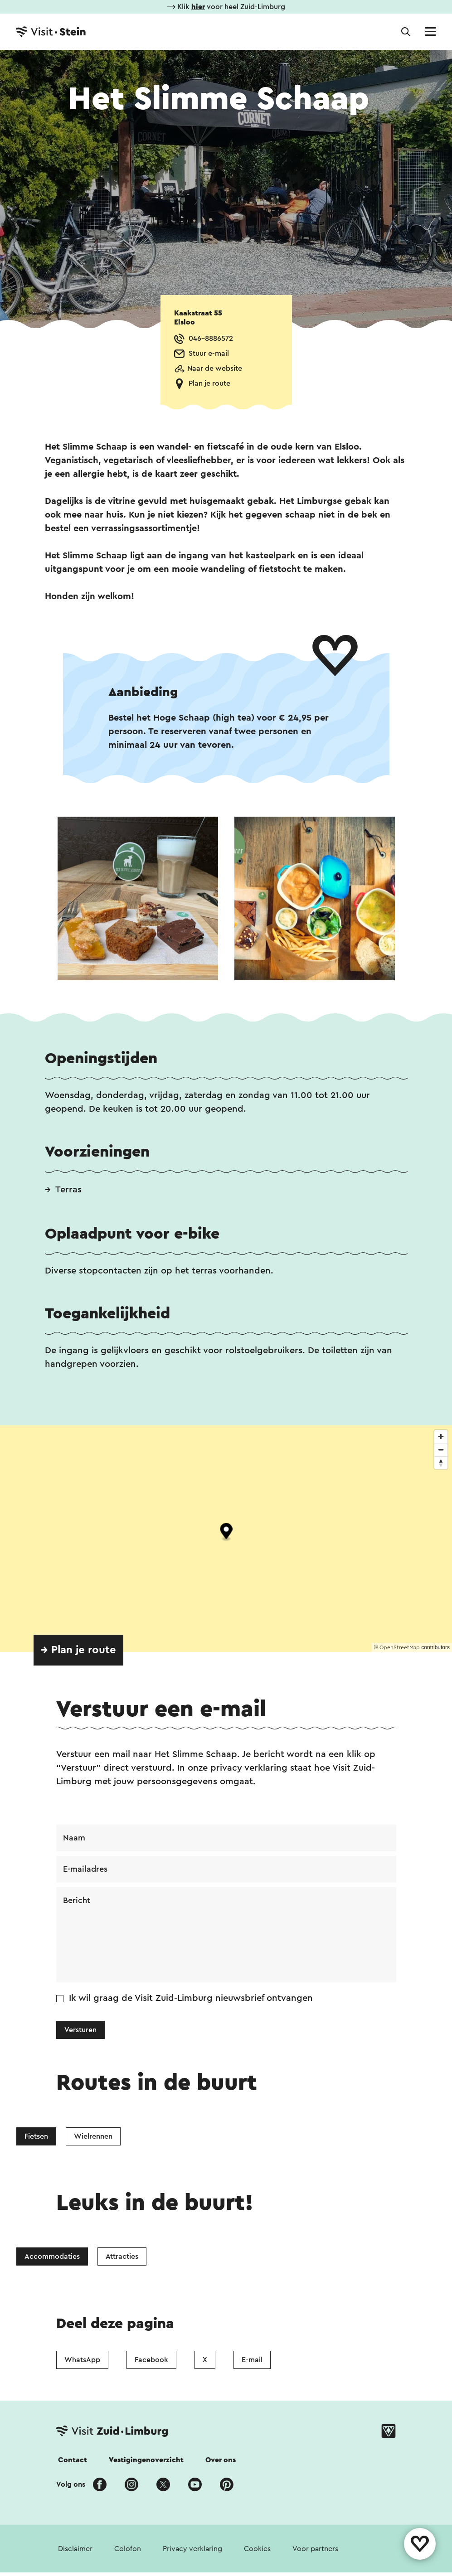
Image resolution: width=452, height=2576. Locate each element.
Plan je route (209, 383)
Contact (72, 2460)
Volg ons (70, 2484)
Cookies (257, 2548)
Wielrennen (93, 2136)
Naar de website (214, 368)
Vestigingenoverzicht (146, 2460)
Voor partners (315, 2548)
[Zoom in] (440, 1436)
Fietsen (36, 2136)
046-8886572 (211, 338)
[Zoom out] (440, 1449)
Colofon (127, 2548)
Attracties (122, 2256)
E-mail (252, 2359)
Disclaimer (75, 2548)
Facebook (151, 2359)
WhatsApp (82, 2359)
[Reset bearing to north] (440, 1462)
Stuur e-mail (209, 353)
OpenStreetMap (399, 1647)
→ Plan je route (78, 1650)
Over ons (220, 2460)
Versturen (80, 2030)
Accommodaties (52, 2256)
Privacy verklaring (192, 2548)
